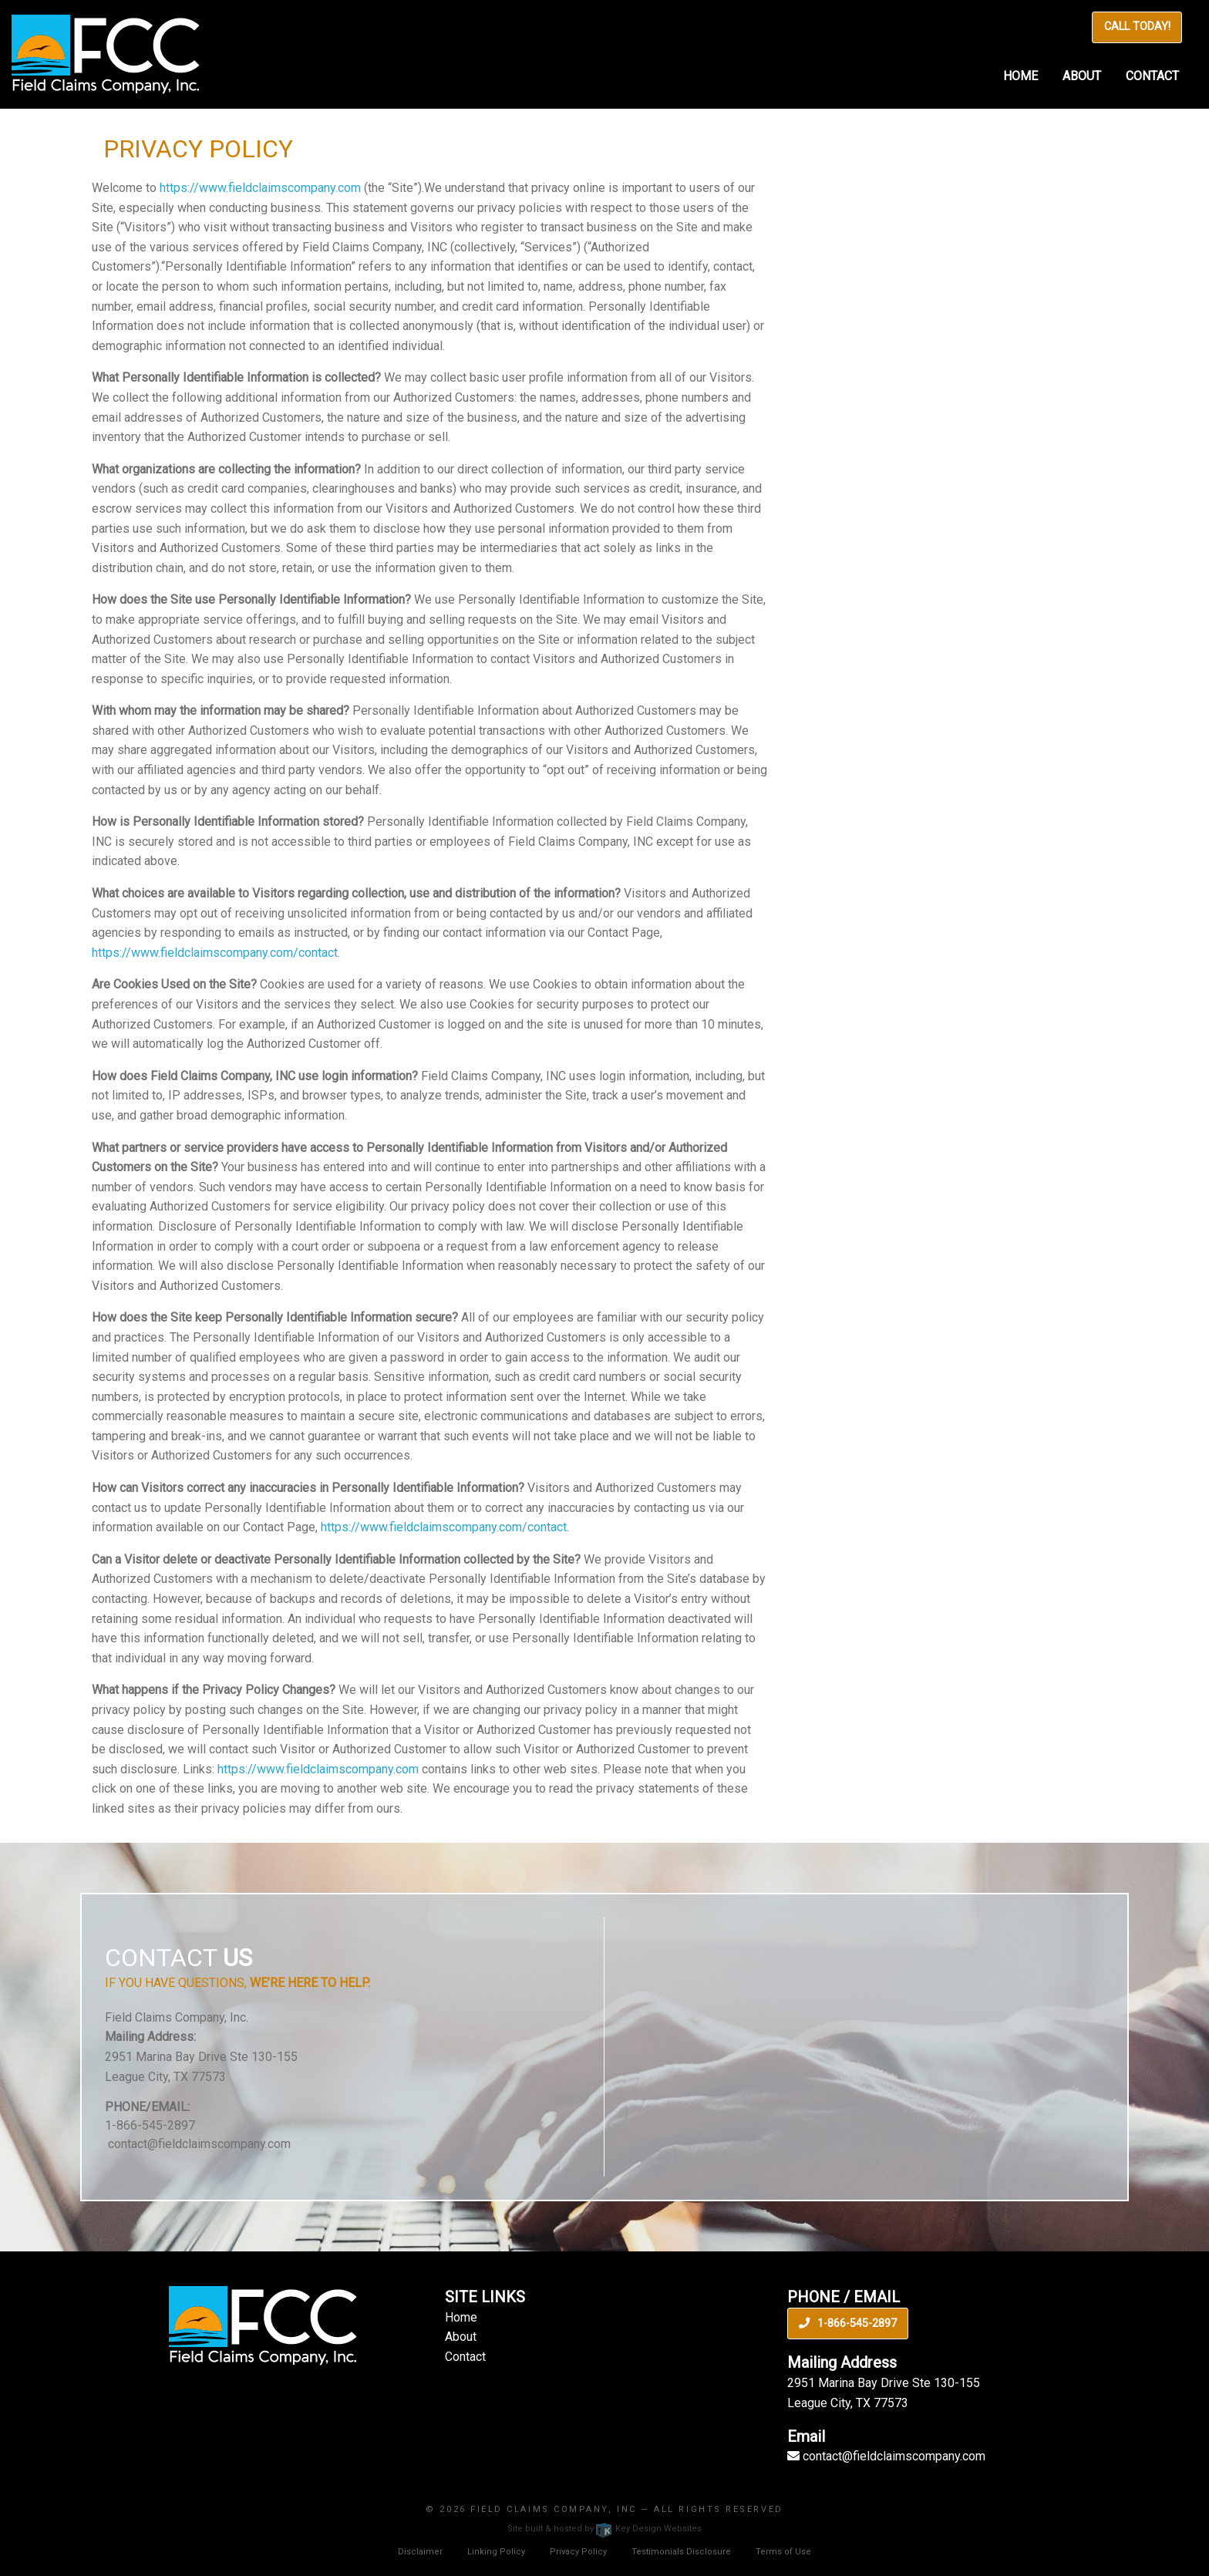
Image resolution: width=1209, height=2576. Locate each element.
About (461, 2336)
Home (461, 2317)
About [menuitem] (1082, 76)
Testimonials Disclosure (681, 2552)
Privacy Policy (578, 2552)
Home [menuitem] (1020, 76)
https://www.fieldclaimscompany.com (260, 187)
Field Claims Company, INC (553, 2509)
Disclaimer (420, 2552)
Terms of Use (783, 2552)
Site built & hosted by (604, 2529)
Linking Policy (496, 2552)
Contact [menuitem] (1152, 76)
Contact (465, 2356)
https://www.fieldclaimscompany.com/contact (215, 952)
